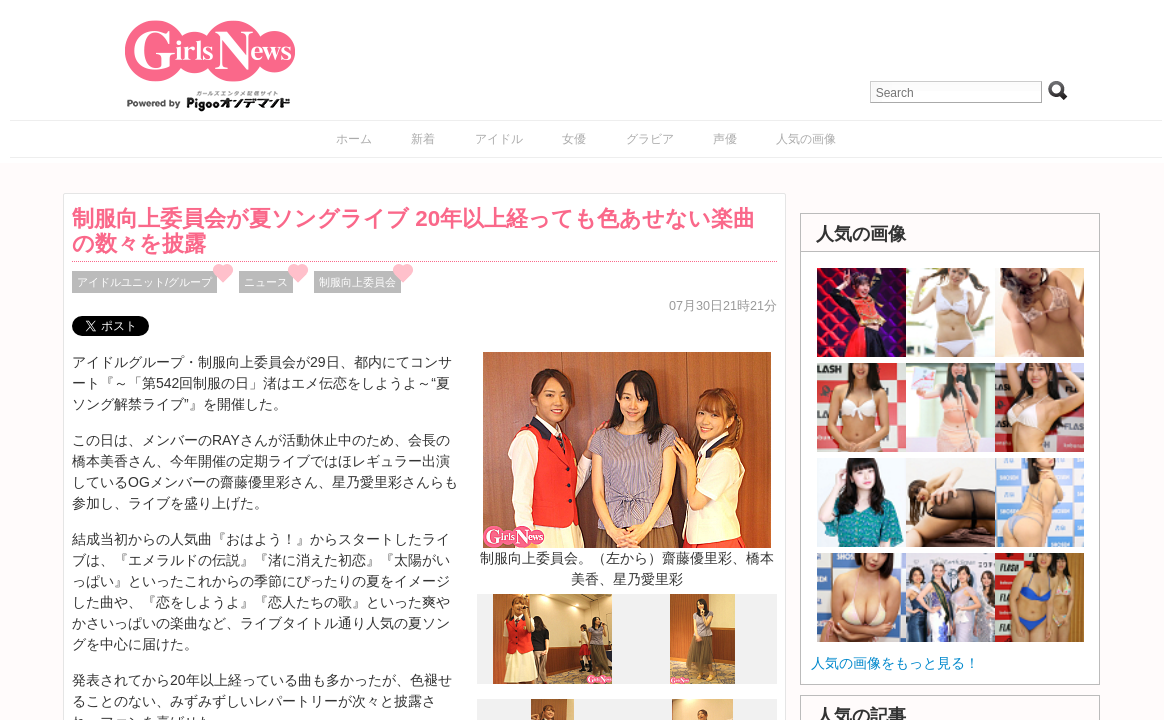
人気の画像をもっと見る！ (895, 663)
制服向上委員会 (357, 282)
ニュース (266, 282)
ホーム (354, 139)
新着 (423, 139)
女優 (574, 139)
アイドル (499, 139)
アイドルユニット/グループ (144, 282)
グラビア (650, 139)
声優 (725, 139)
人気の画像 (806, 139)
